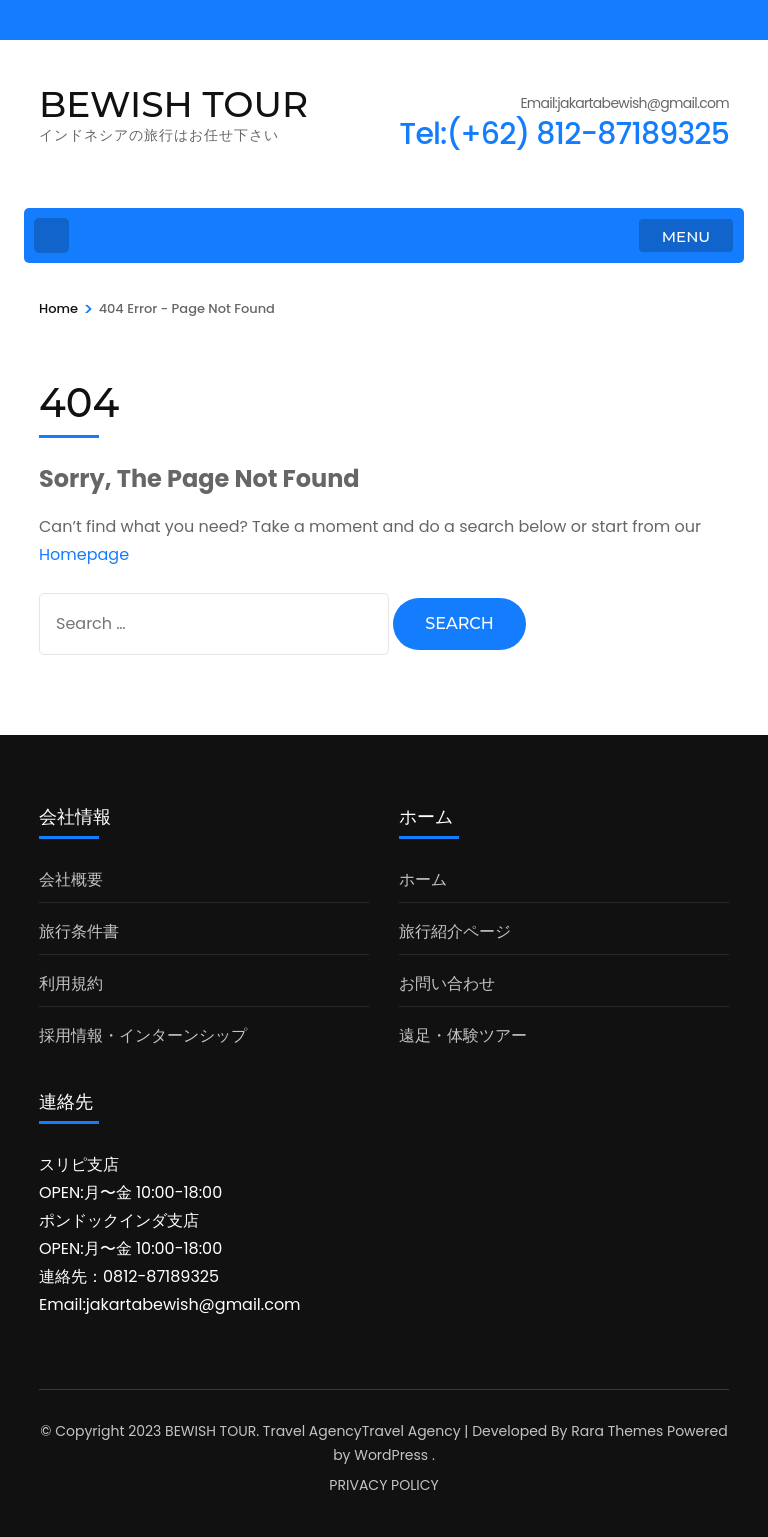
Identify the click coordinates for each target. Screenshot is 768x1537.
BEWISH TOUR (173, 104)
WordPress (391, 1455)
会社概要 (71, 879)
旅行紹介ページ (455, 931)
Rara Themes (617, 1431)
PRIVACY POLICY (383, 1485)
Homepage (84, 554)
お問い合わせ (447, 983)
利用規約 (71, 983)
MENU (686, 236)
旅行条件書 (79, 931)
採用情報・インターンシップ (143, 1035)
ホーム (423, 879)
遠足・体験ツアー (463, 1035)
